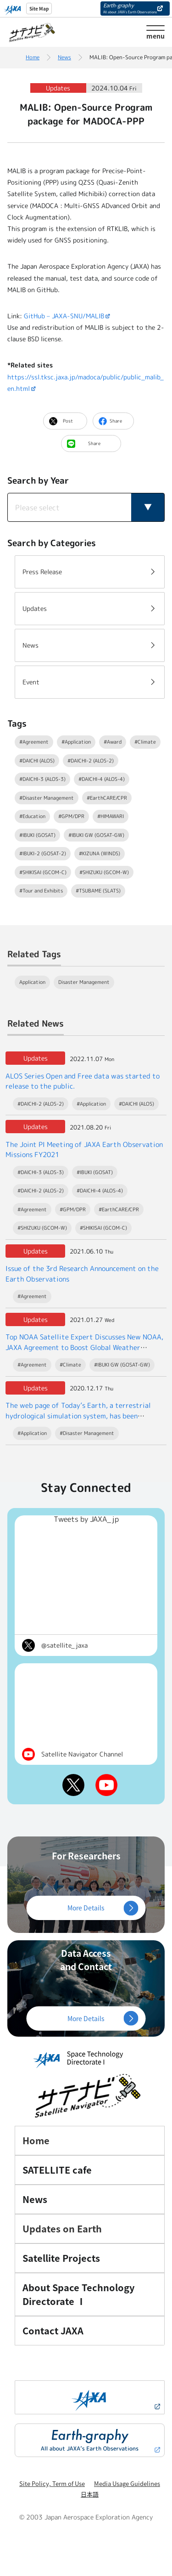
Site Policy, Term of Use (52, 2483)
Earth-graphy (130, 7)
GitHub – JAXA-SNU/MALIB (64, 315)
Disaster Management (84, 982)
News (64, 57)
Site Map (39, 8)
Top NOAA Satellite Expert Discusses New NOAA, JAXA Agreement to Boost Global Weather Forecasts (84, 1347)
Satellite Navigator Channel (82, 1754)
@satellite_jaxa (64, 1645)
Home (32, 57)
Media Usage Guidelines (127, 2483)
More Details (86, 1907)
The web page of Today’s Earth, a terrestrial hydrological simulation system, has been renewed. (78, 1416)
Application (32, 982)
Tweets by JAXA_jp (86, 1519)
